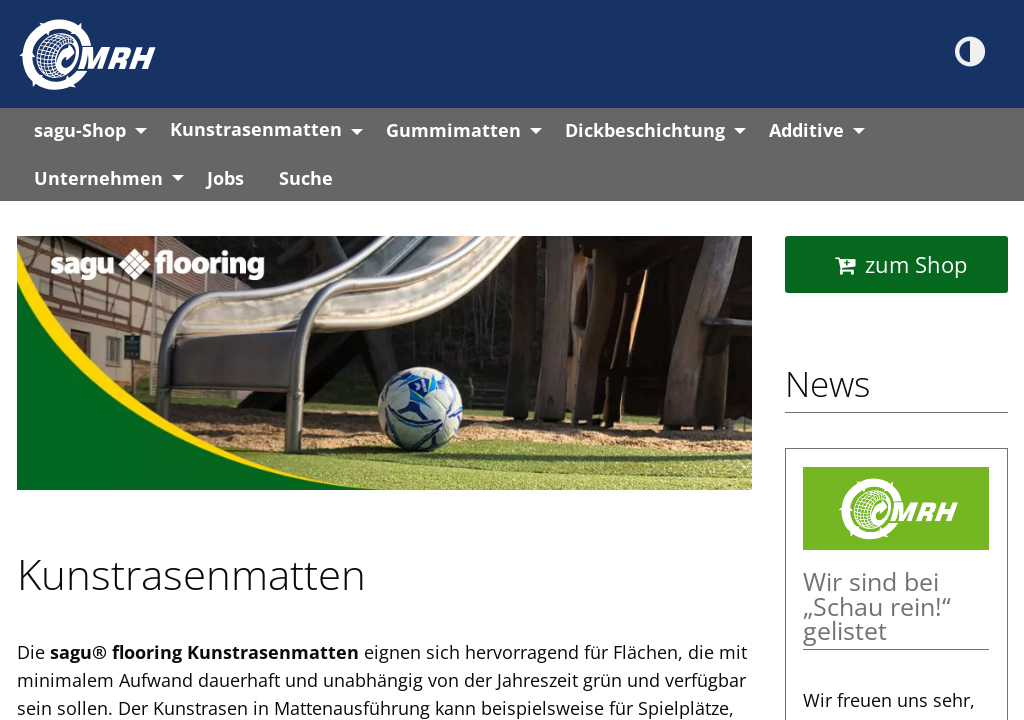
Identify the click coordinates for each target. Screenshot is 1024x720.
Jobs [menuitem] (225, 178)
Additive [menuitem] (806, 130)
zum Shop (916, 264)
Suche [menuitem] (306, 178)
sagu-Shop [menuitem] (80, 130)
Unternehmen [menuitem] (98, 178)
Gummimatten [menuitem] (453, 130)
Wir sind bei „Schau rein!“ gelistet (877, 607)
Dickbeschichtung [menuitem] (645, 130)
